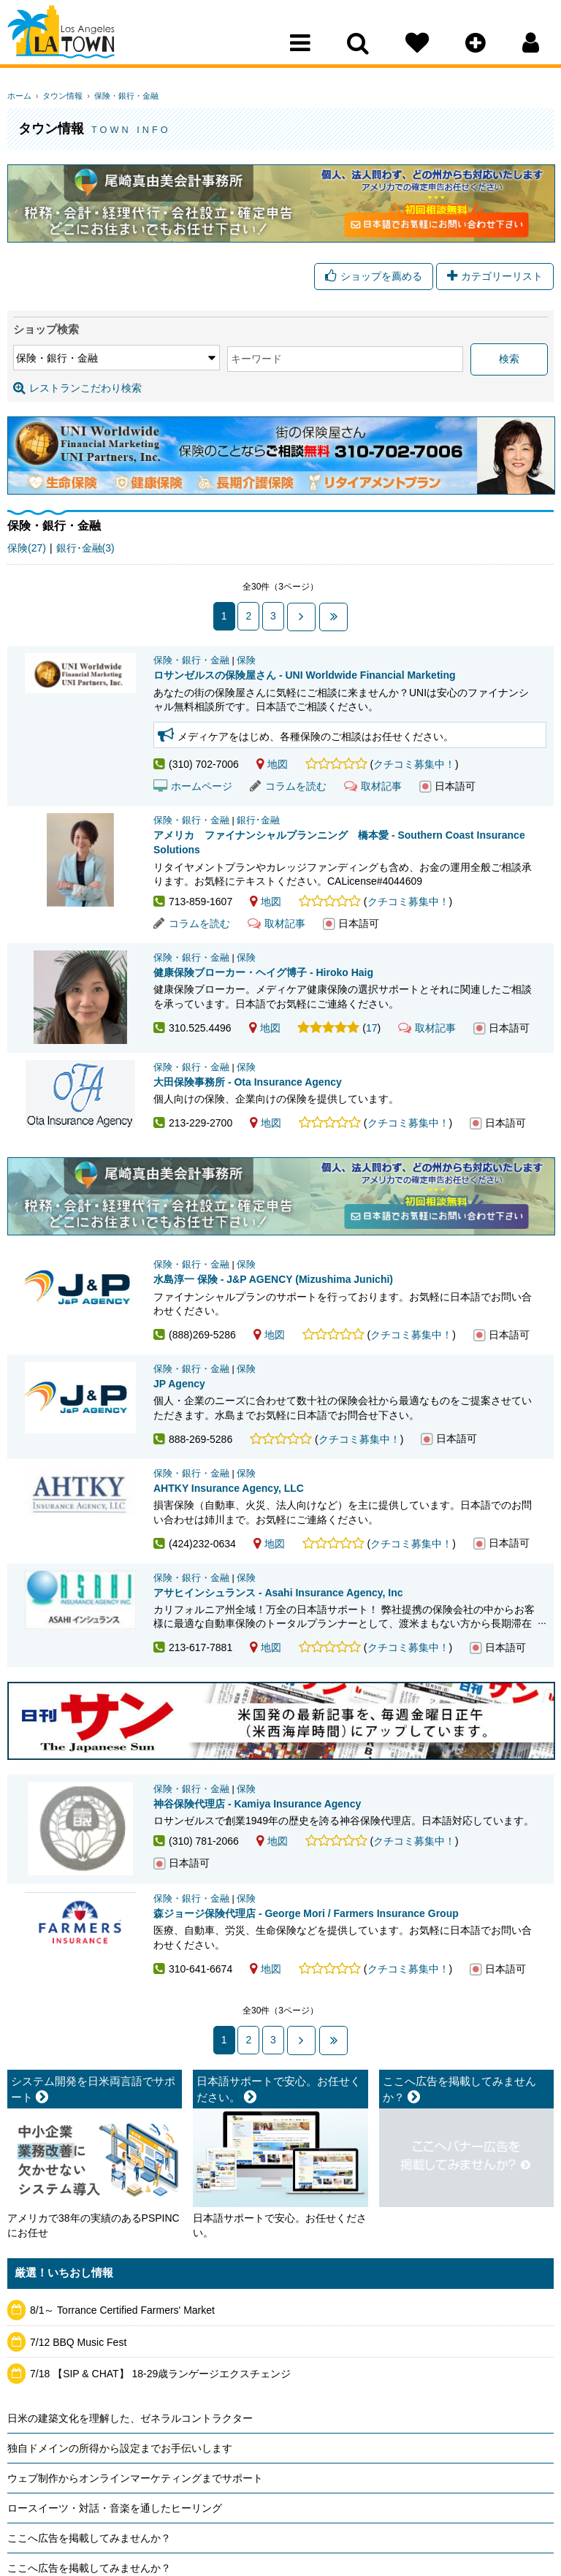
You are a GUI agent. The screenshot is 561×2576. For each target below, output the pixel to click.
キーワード (182, 360)
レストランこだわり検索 (77, 388)
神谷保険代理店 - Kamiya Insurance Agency (257, 1804)
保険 (246, 660)
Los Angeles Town (71, 40)
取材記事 (373, 786)
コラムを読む (288, 786)
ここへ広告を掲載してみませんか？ (89, 2537)
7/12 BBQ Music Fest (78, 2341)
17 (372, 1028)
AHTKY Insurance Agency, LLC (228, 1488)
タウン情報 (59, 95)
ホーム (19, 95)
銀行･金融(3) (85, 549)
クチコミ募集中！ (414, 764)
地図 (272, 764)
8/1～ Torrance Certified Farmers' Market (122, 2309)
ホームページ (192, 786)
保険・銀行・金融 (118, 95)
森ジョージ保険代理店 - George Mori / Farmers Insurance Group (306, 1913)
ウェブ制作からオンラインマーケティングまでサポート (135, 2477)
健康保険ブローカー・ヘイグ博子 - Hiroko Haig (263, 972)
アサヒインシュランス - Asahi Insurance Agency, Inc (278, 1592)
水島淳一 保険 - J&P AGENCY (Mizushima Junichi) (273, 1279)
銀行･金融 (258, 820)
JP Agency (179, 1384)
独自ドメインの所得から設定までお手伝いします (119, 2447)
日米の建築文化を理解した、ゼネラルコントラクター (130, 2417)
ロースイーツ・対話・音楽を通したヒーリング (114, 2507)
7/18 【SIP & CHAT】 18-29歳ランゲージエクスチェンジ (160, 2373)
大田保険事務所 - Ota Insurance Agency (247, 1082)
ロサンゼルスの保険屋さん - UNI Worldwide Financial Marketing (304, 675)
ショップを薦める (373, 277)
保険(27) (26, 549)
